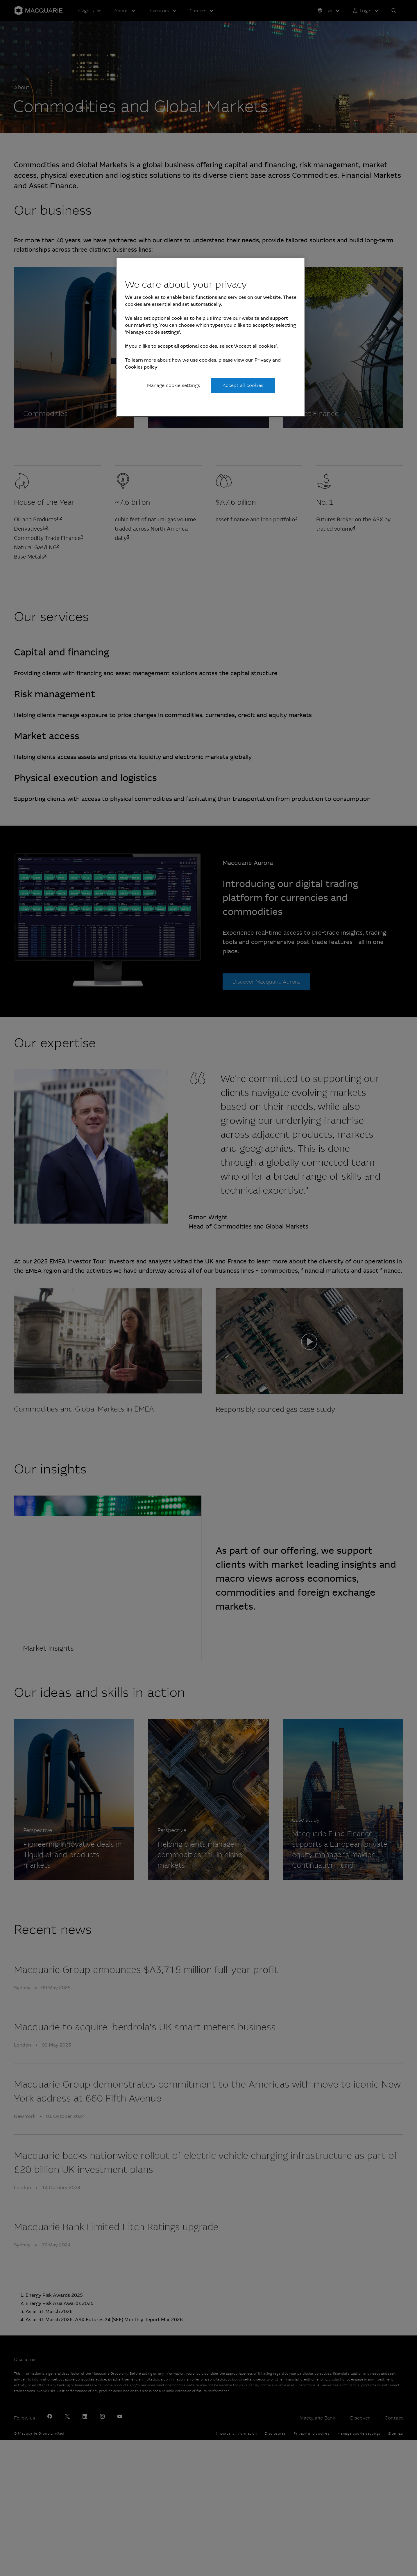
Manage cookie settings (173, 385)
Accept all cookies (243, 385)
